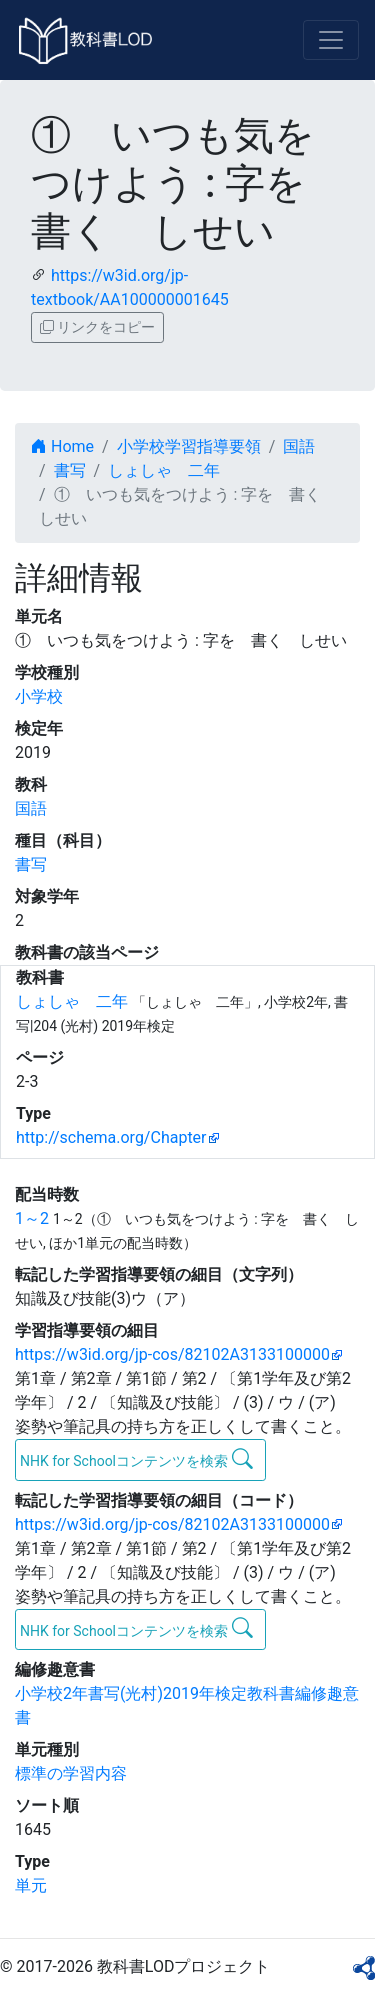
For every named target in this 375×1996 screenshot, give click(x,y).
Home (62, 446)
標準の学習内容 (71, 1773)
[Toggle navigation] (331, 40)
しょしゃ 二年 (164, 470)
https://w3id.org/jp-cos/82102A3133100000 (172, 1354)
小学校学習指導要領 (189, 446)
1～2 (32, 1218)
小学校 (39, 696)
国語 (299, 446)
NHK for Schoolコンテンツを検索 (136, 1459)
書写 (70, 470)
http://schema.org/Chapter (111, 1137)
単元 (31, 1885)
